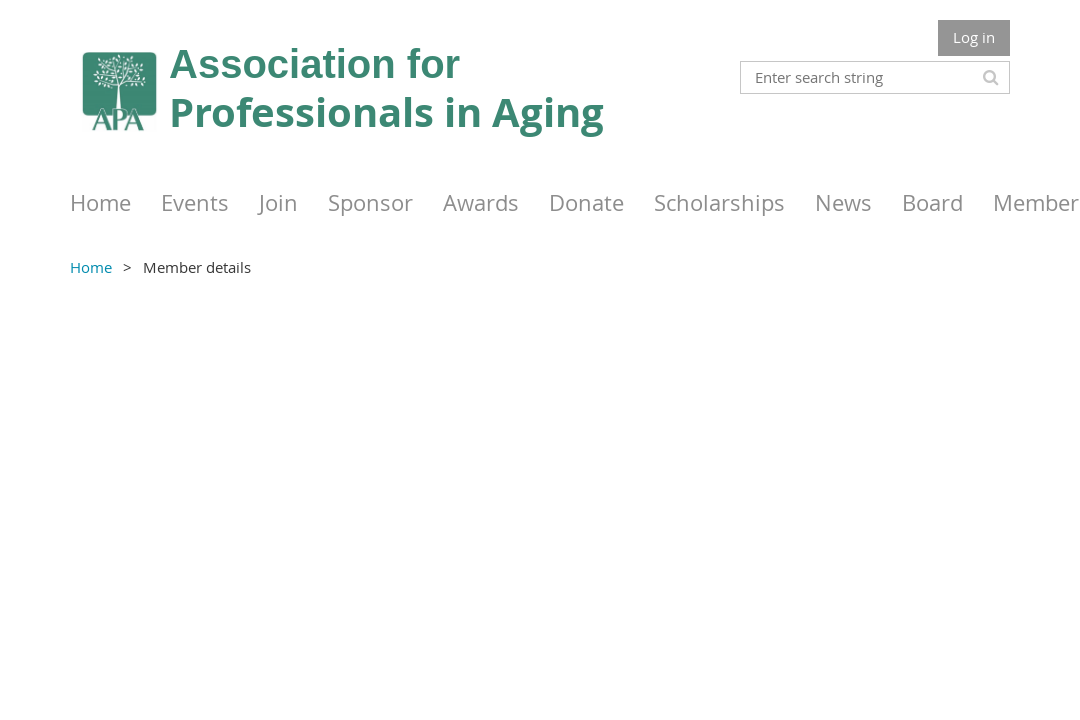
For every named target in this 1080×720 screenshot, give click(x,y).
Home (91, 267)
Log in (974, 37)
